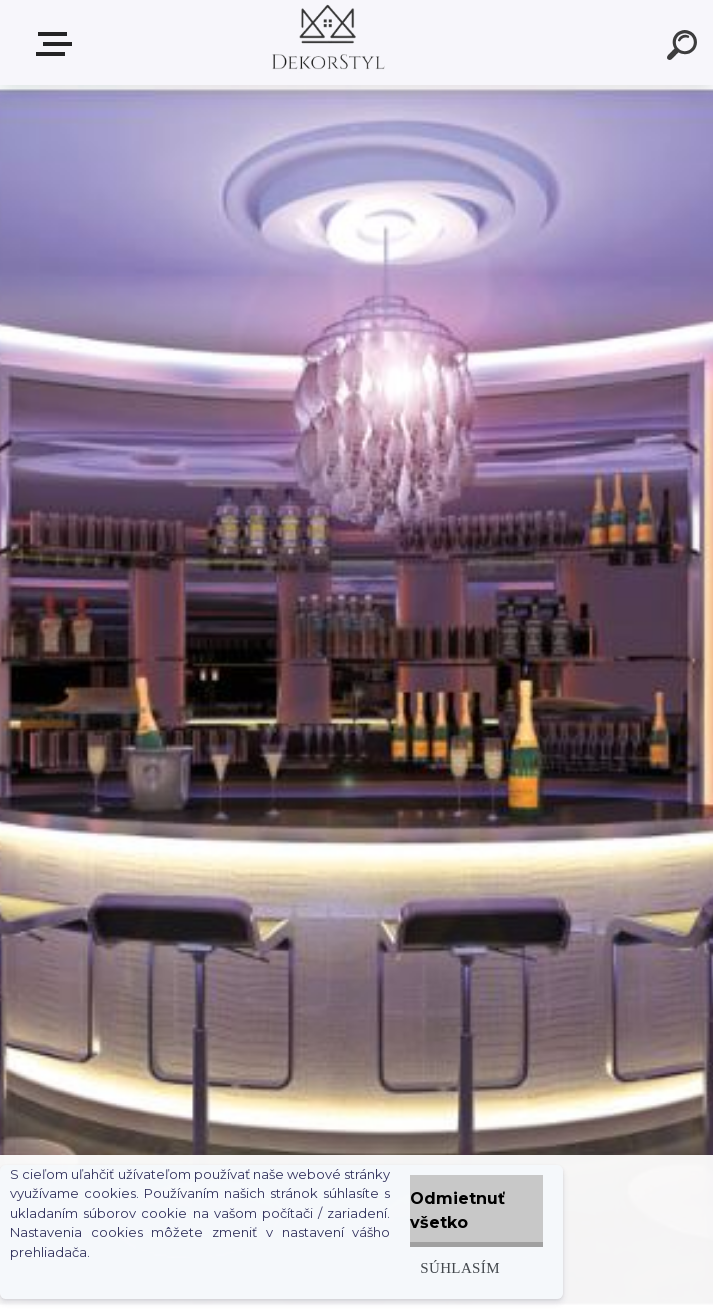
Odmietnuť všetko (457, 1210)
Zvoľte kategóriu (58, 44)
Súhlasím (460, 1267)
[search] (685, 48)
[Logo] (327, 42)
